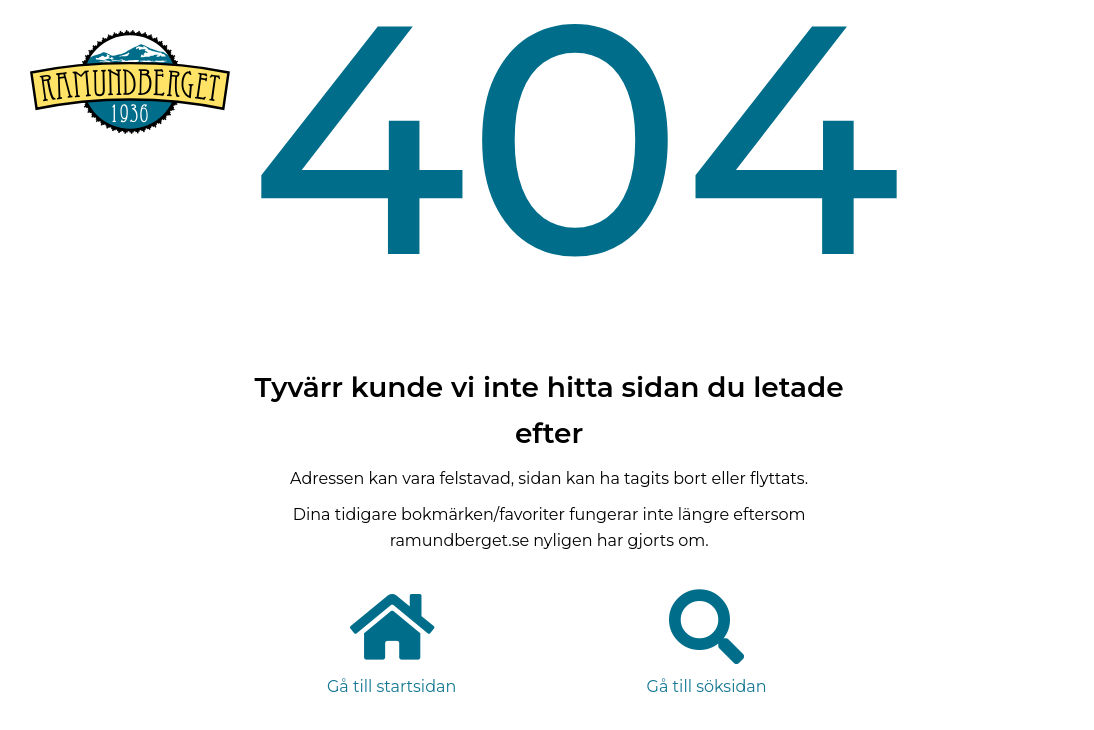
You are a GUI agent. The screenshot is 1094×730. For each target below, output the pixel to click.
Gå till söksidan (707, 686)
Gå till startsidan (391, 686)
